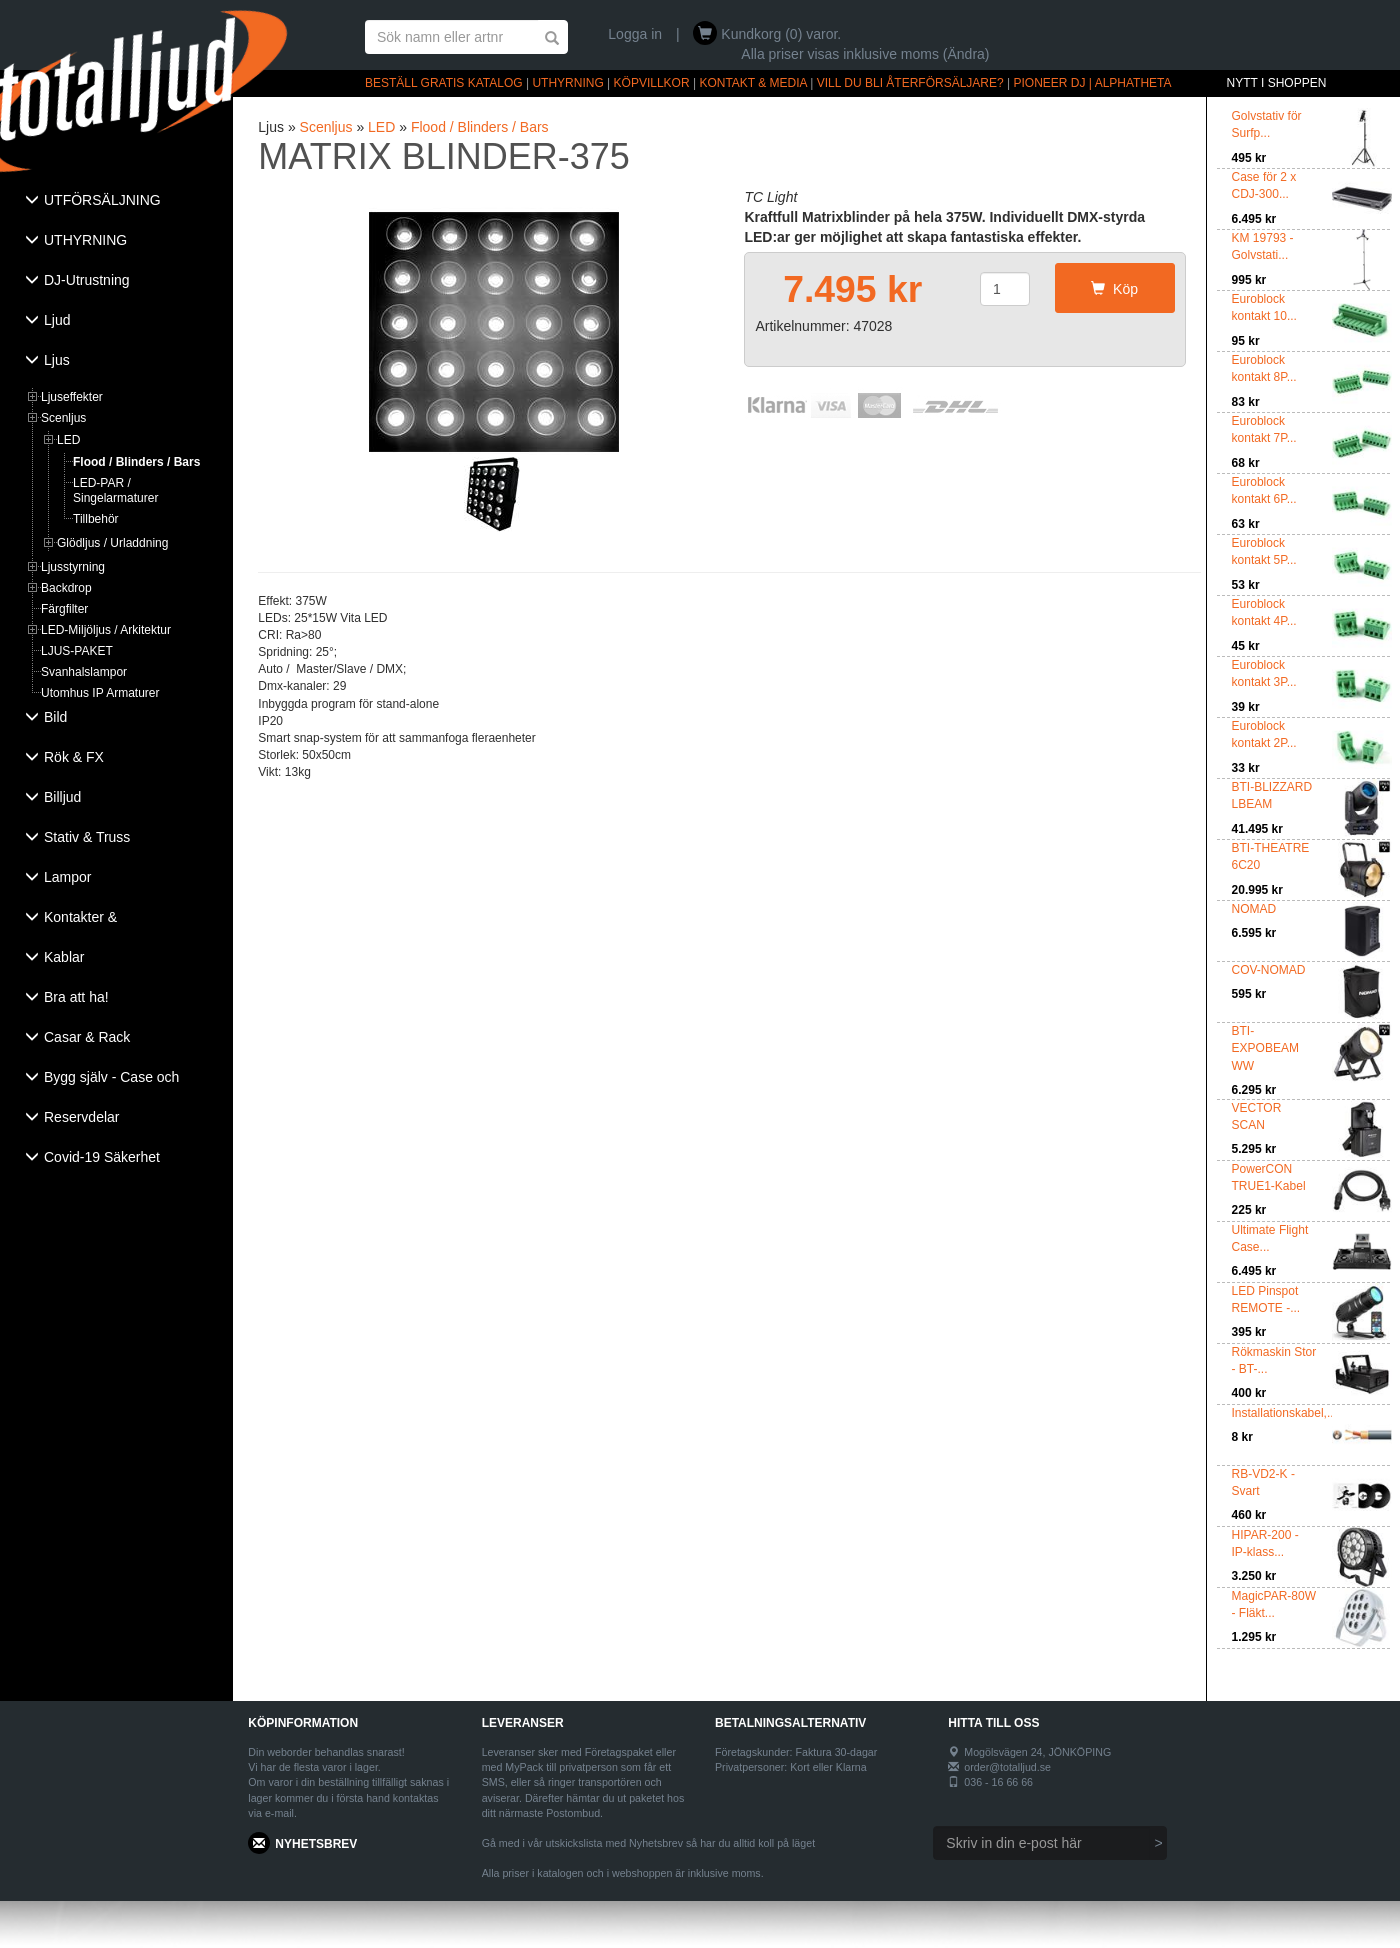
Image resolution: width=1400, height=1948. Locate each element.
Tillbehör (96, 519)
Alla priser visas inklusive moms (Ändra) (865, 54)
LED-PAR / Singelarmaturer (115, 490)
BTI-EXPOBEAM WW (1265, 1048)
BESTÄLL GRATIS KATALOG (444, 83)
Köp (1114, 289)
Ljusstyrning (73, 567)
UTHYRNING (567, 83)
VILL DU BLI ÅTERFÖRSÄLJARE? (910, 83)
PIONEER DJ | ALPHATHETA (1093, 83)
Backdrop (66, 588)
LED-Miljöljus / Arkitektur (106, 630)
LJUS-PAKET (77, 651)
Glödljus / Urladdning (112, 543)
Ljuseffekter (72, 397)
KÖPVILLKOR (652, 83)
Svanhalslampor (84, 672)
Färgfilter (64, 609)
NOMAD (1254, 909)
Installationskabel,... (1284, 1413)
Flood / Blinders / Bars (136, 462)
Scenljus (63, 418)
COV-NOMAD (1269, 970)
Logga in (635, 34)
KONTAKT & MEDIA (753, 83)
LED (68, 440)
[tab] (116, 202)
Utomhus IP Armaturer (100, 693)
